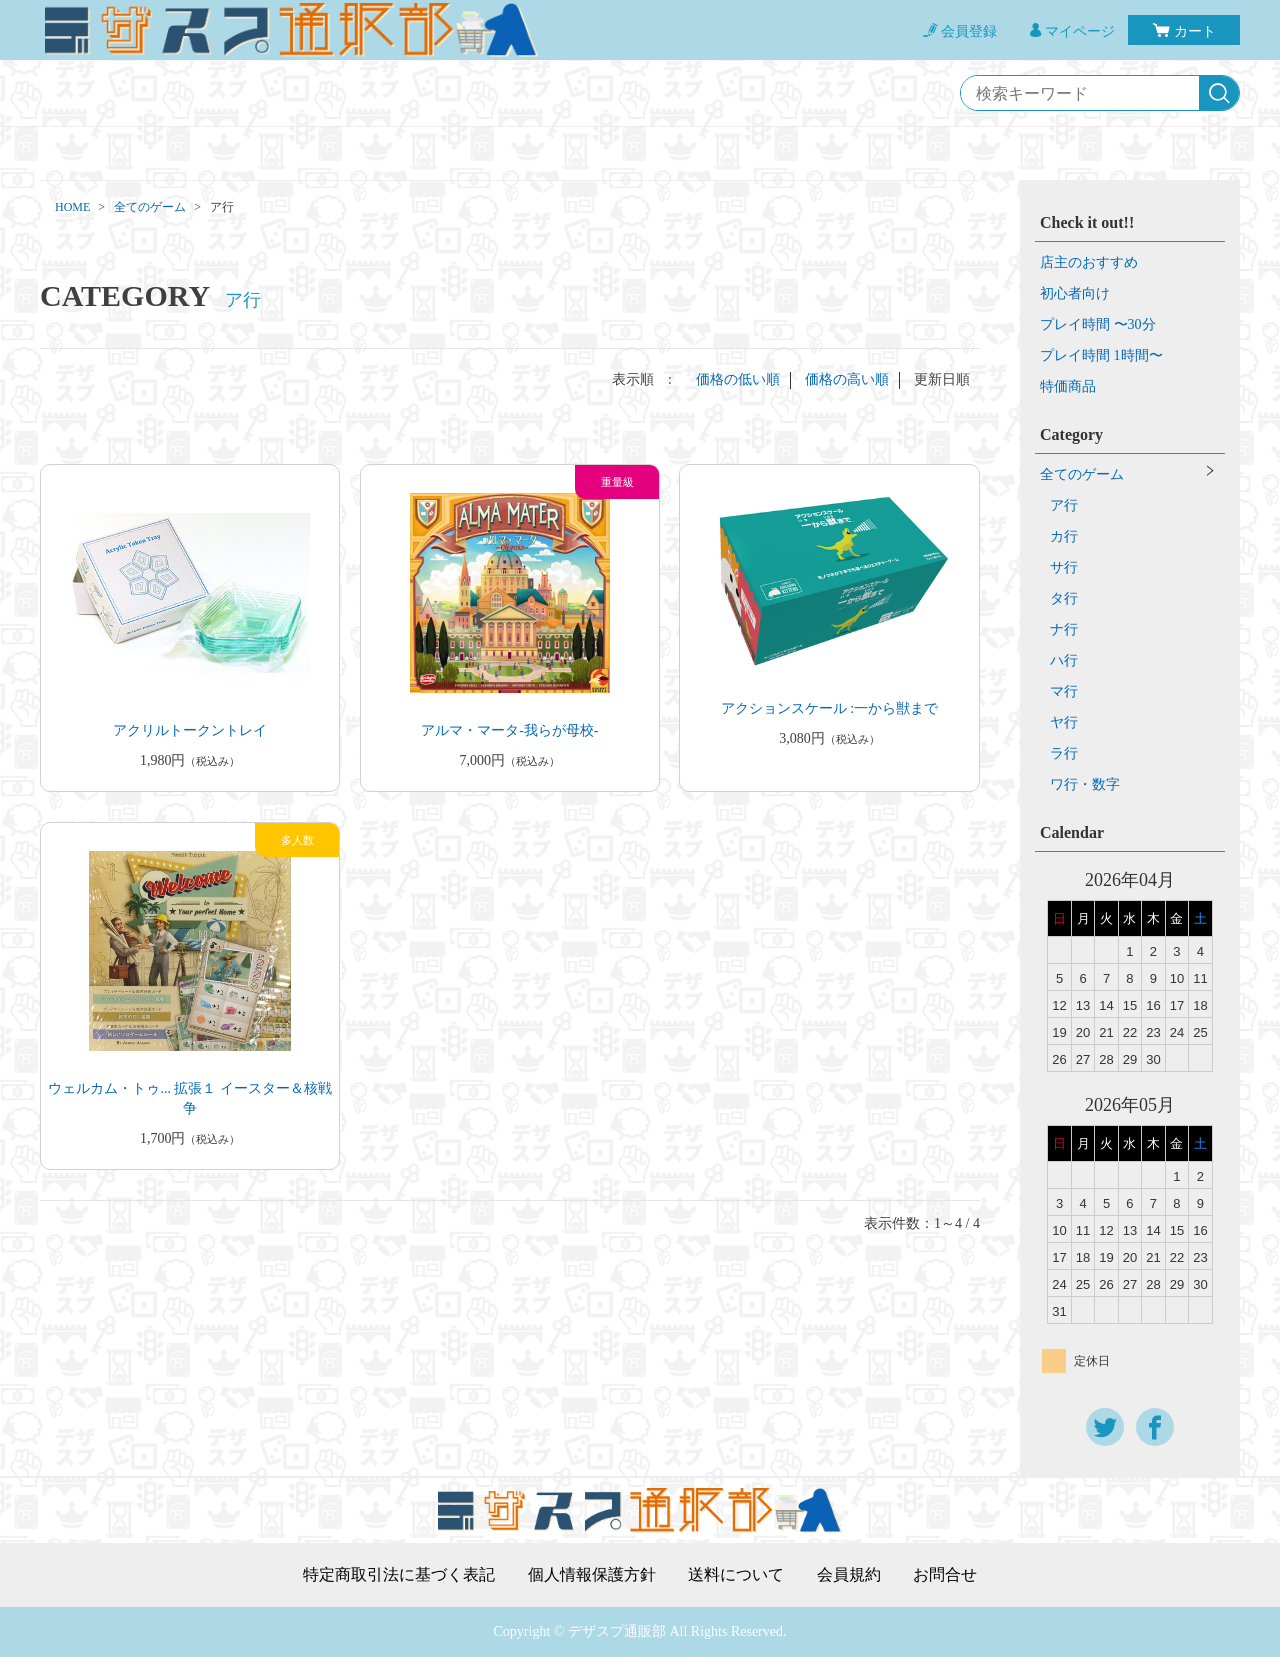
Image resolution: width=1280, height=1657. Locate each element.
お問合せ (945, 1575)
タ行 (1064, 598)
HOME (72, 207)
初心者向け (1075, 293)
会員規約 (849, 1575)
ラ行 (1064, 753)
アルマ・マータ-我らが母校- (509, 730)
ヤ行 (1064, 722)
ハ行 (1064, 660)
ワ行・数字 (1085, 784)
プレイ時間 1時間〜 (1101, 355)
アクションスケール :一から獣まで (829, 708)
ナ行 (1064, 629)
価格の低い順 (738, 379)
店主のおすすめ (1089, 262)
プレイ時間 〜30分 (1098, 324)
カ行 (1064, 536)
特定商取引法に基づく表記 (399, 1575)
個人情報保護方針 (592, 1575)
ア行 (1064, 505)
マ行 (1064, 691)
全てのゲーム (150, 207)
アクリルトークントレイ (190, 730)
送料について (736, 1575)
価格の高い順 (847, 379)
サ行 (1064, 567)
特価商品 (1068, 386)
